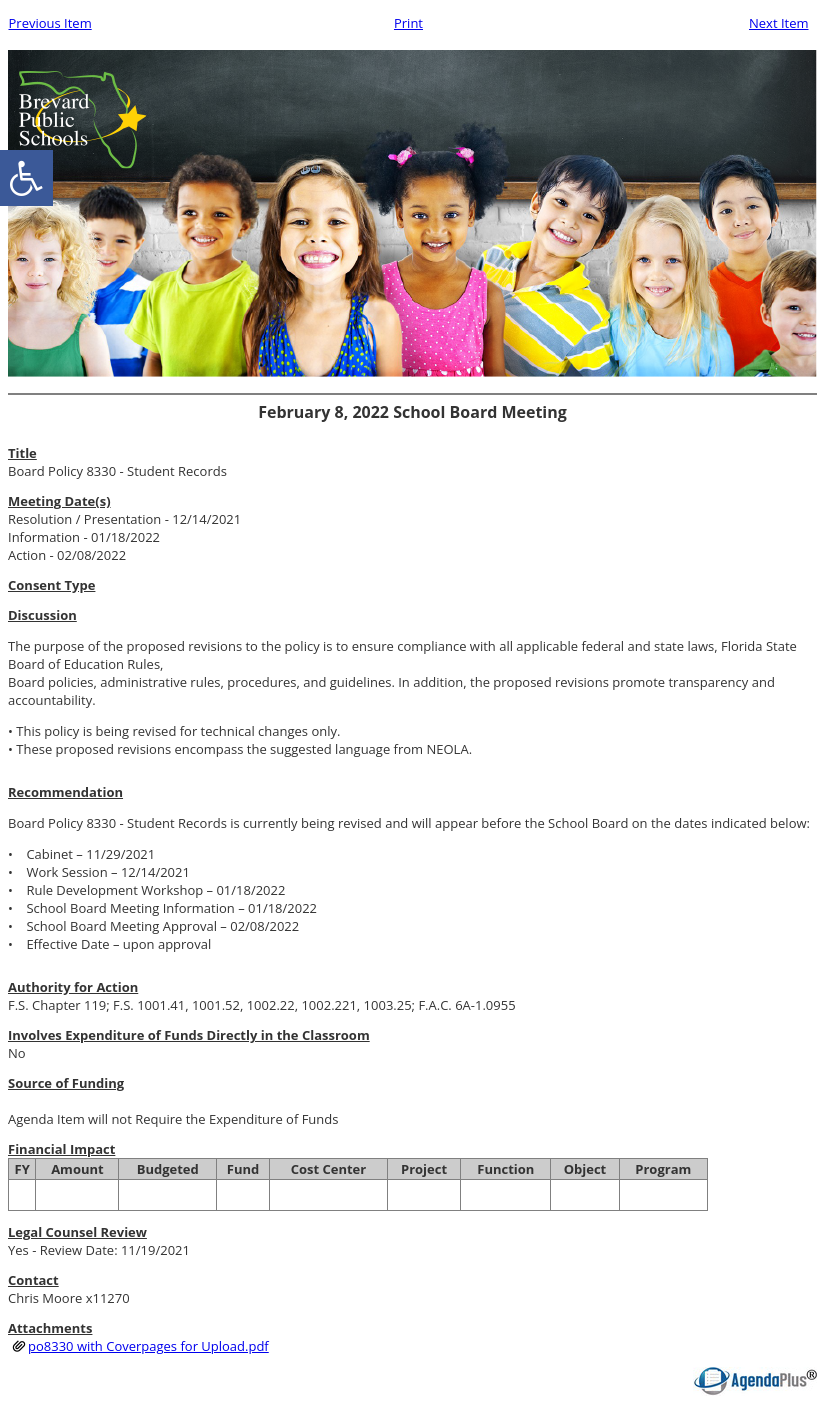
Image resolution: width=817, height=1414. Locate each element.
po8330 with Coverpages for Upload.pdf (148, 1346)
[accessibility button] (26, 178)
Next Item (779, 23)
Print (408, 23)
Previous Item (50, 23)
